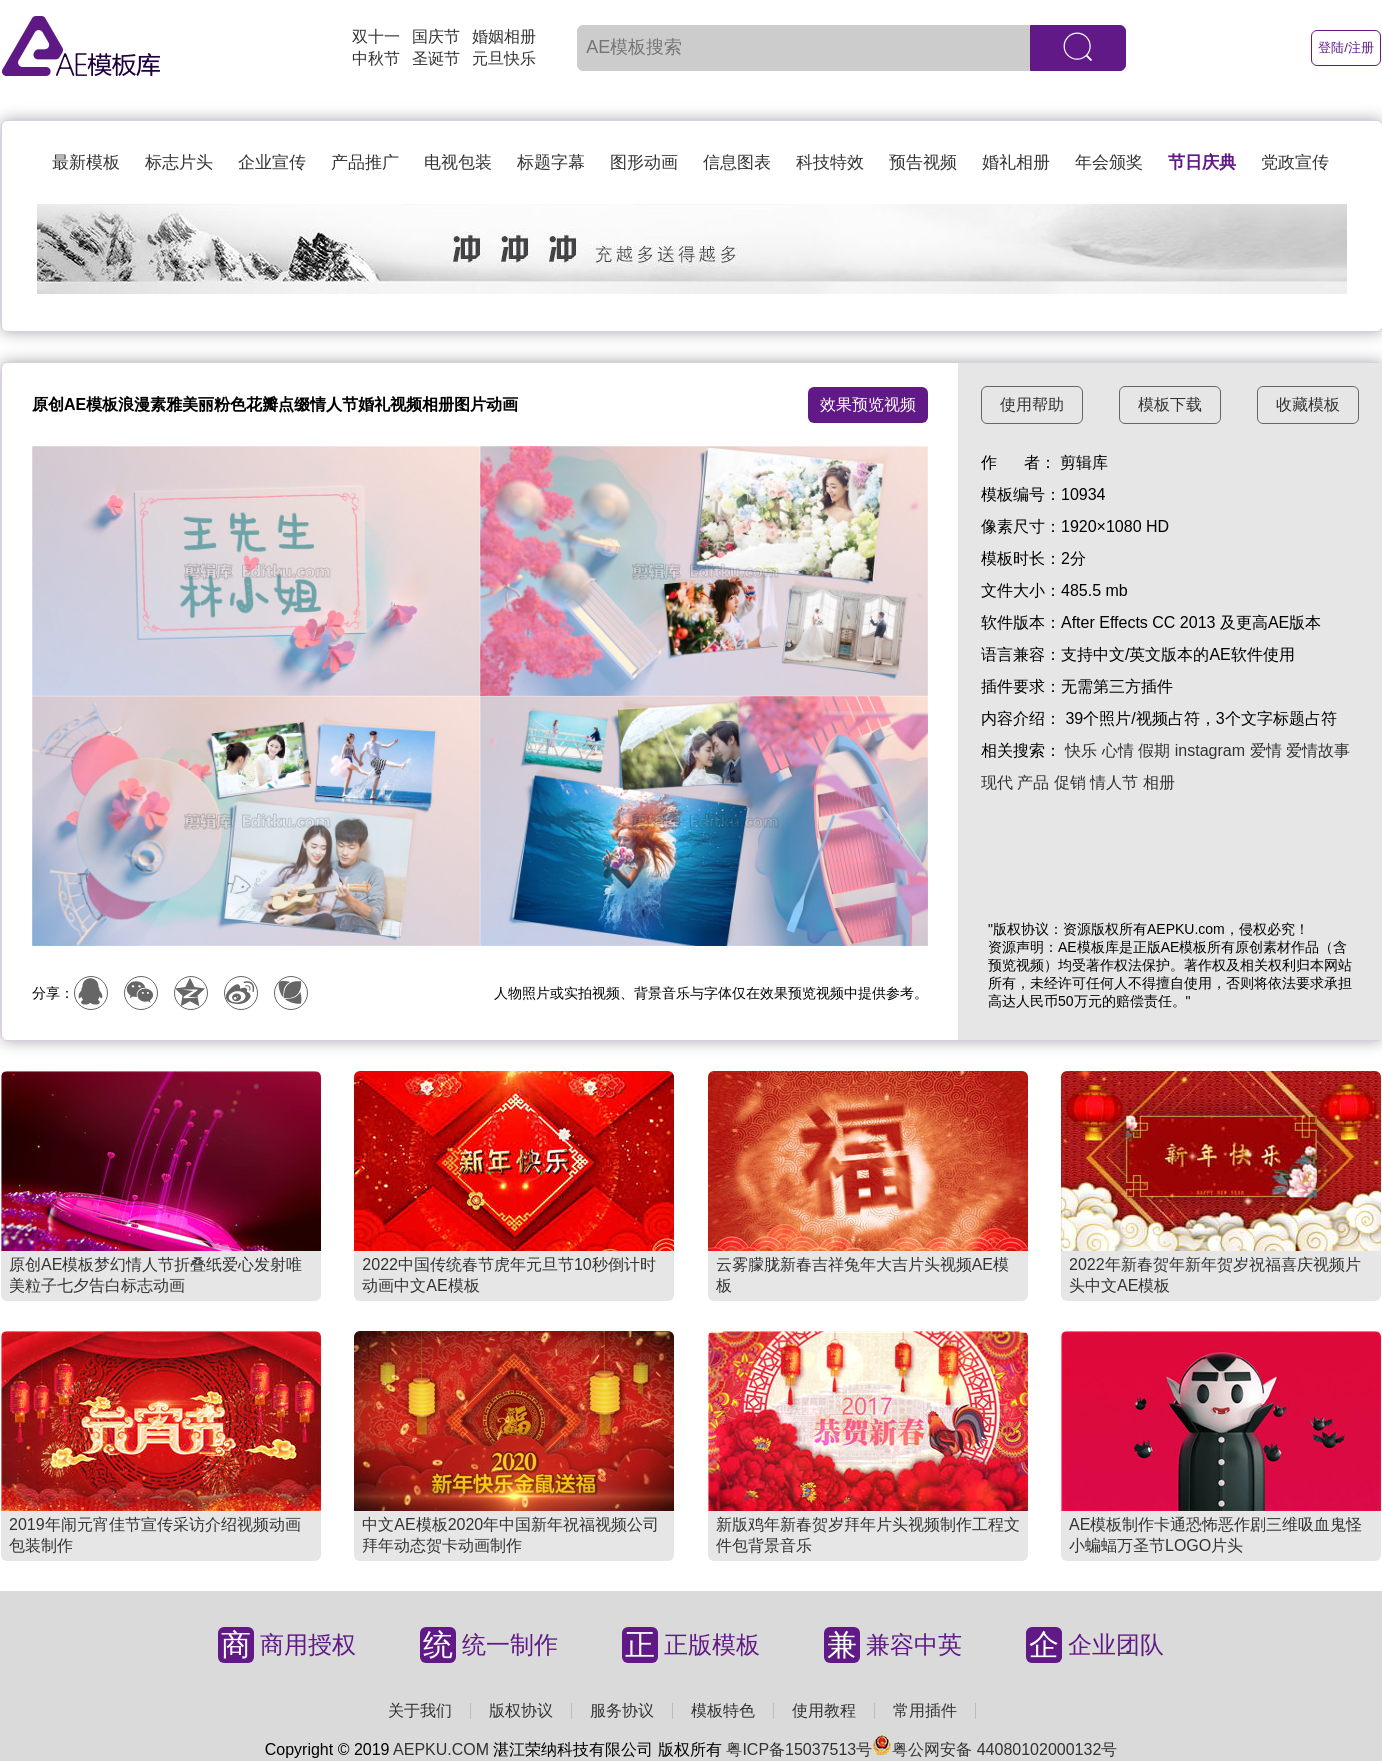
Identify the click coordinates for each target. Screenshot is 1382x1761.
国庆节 (436, 36)
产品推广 (365, 162)
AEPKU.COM (441, 1749)
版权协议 (521, 1710)
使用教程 (824, 1710)
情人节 (1114, 782)
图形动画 (644, 162)
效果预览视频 (868, 404)
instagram (1210, 750)
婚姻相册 (504, 36)
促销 (1070, 782)
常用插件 (925, 1710)
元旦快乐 (504, 58)
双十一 (376, 36)
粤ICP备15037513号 (799, 1749)
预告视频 (923, 162)
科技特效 (830, 162)
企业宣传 (272, 162)
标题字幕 (551, 162)
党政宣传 (1295, 162)
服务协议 (622, 1710)
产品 (1033, 782)
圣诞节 (436, 58)
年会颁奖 (1109, 162)
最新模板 (86, 162)
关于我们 (420, 1710)
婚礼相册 (1016, 162)
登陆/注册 (1346, 47)
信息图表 (737, 162)
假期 (1154, 750)
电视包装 (458, 162)
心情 (1118, 750)
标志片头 (179, 162)
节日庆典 (1202, 162)
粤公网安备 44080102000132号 (994, 1749)
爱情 (1266, 750)
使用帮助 (1032, 404)
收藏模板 (1308, 404)
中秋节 (376, 58)
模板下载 (1170, 404)
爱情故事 (1318, 750)
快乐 (1081, 750)
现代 (997, 782)
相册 (1159, 782)
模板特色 (723, 1710)
